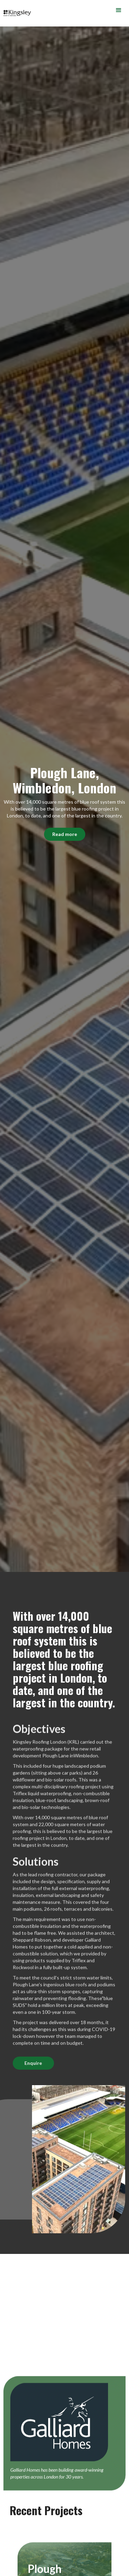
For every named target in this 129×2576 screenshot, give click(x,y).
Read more (64, 834)
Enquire (33, 2063)
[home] (15, 13)
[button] (118, 10)
